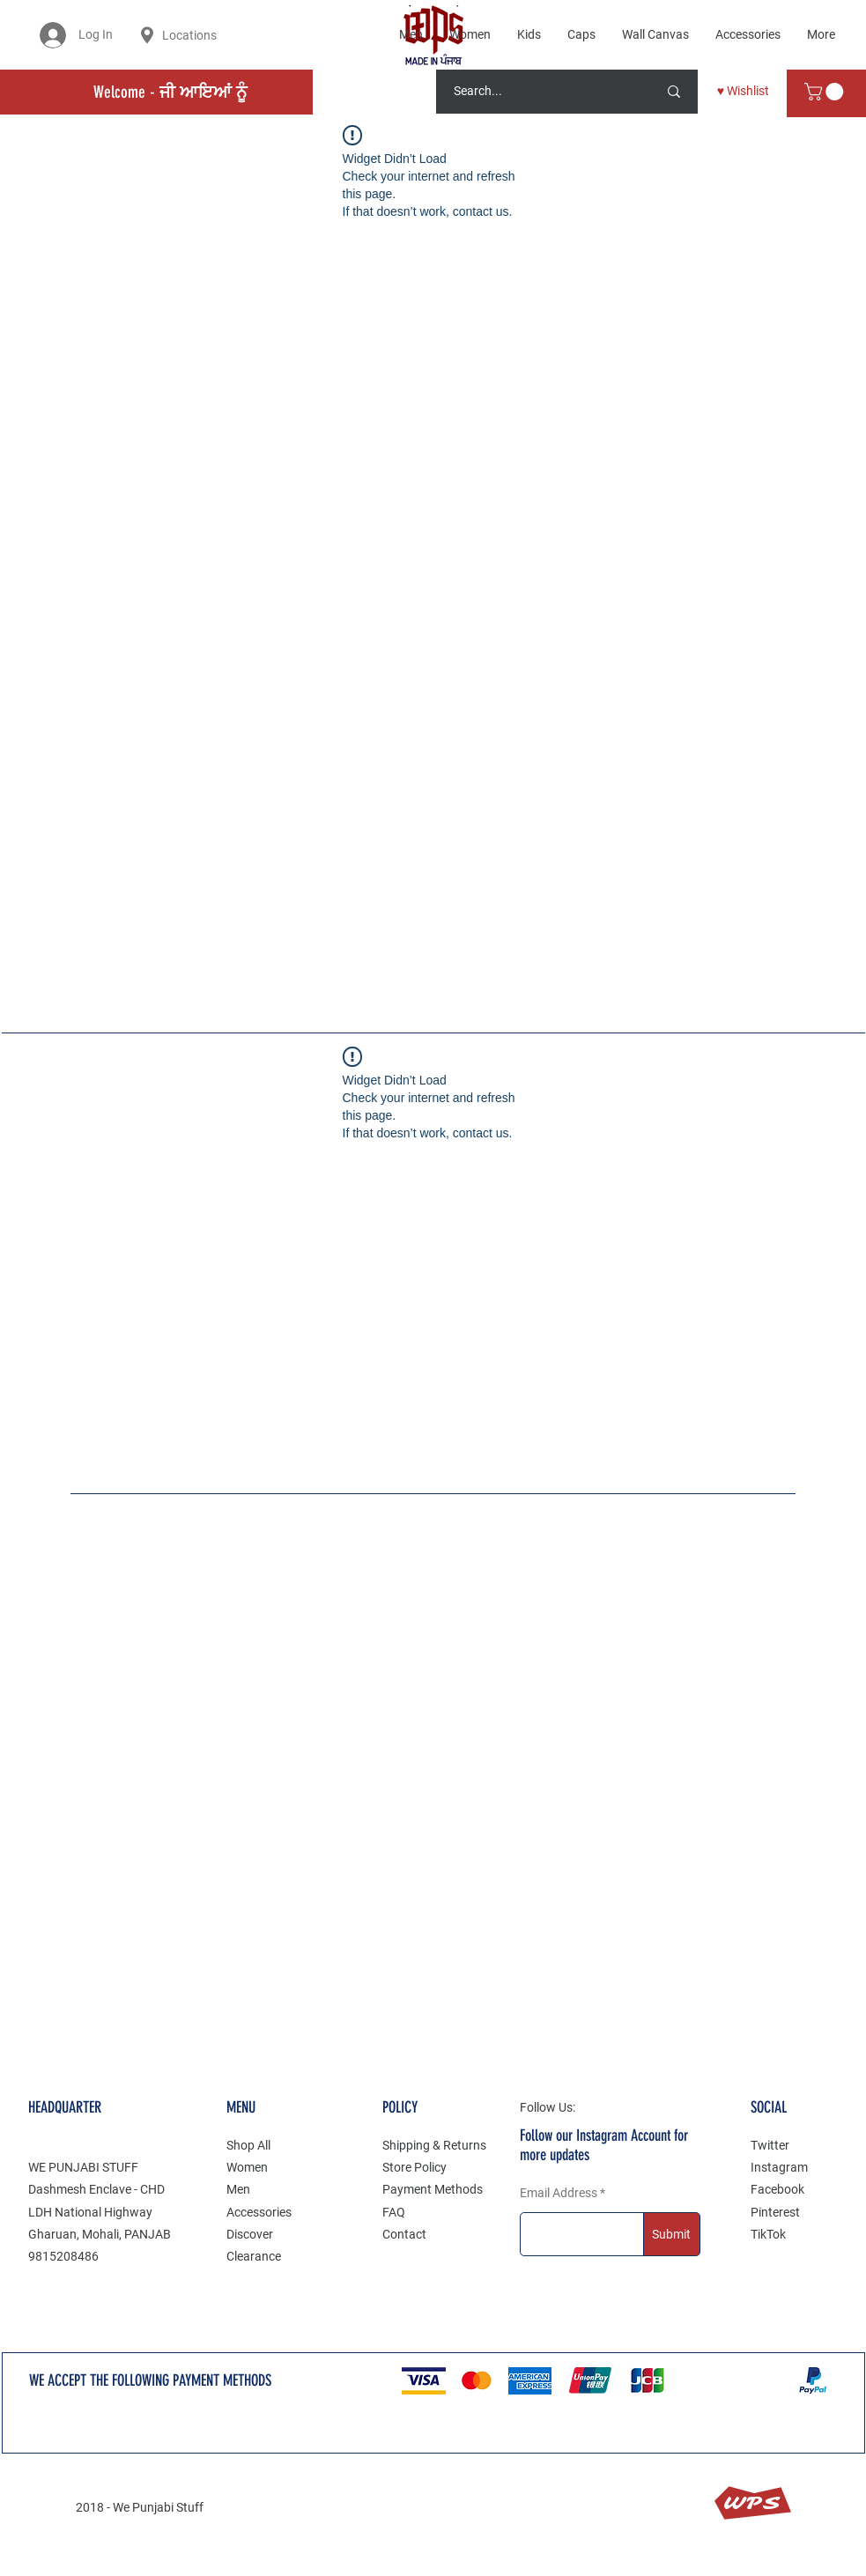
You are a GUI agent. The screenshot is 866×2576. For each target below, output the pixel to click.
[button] (825, 91)
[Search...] (533, 92)
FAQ (393, 2212)
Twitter (770, 2145)
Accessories (259, 2212)
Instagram (779, 2167)
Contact (404, 2234)
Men (238, 2189)
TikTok (768, 2234)
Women (247, 2167)
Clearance (253, 2256)
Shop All (248, 2145)
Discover (249, 2234)
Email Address (558, 2193)
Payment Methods (432, 2189)
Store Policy (414, 2167)
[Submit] (671, 2234)
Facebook (777, 2189)
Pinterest (775, 2212)
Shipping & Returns (434, 2145)
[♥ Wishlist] (743, 92)
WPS (752, 2503)
